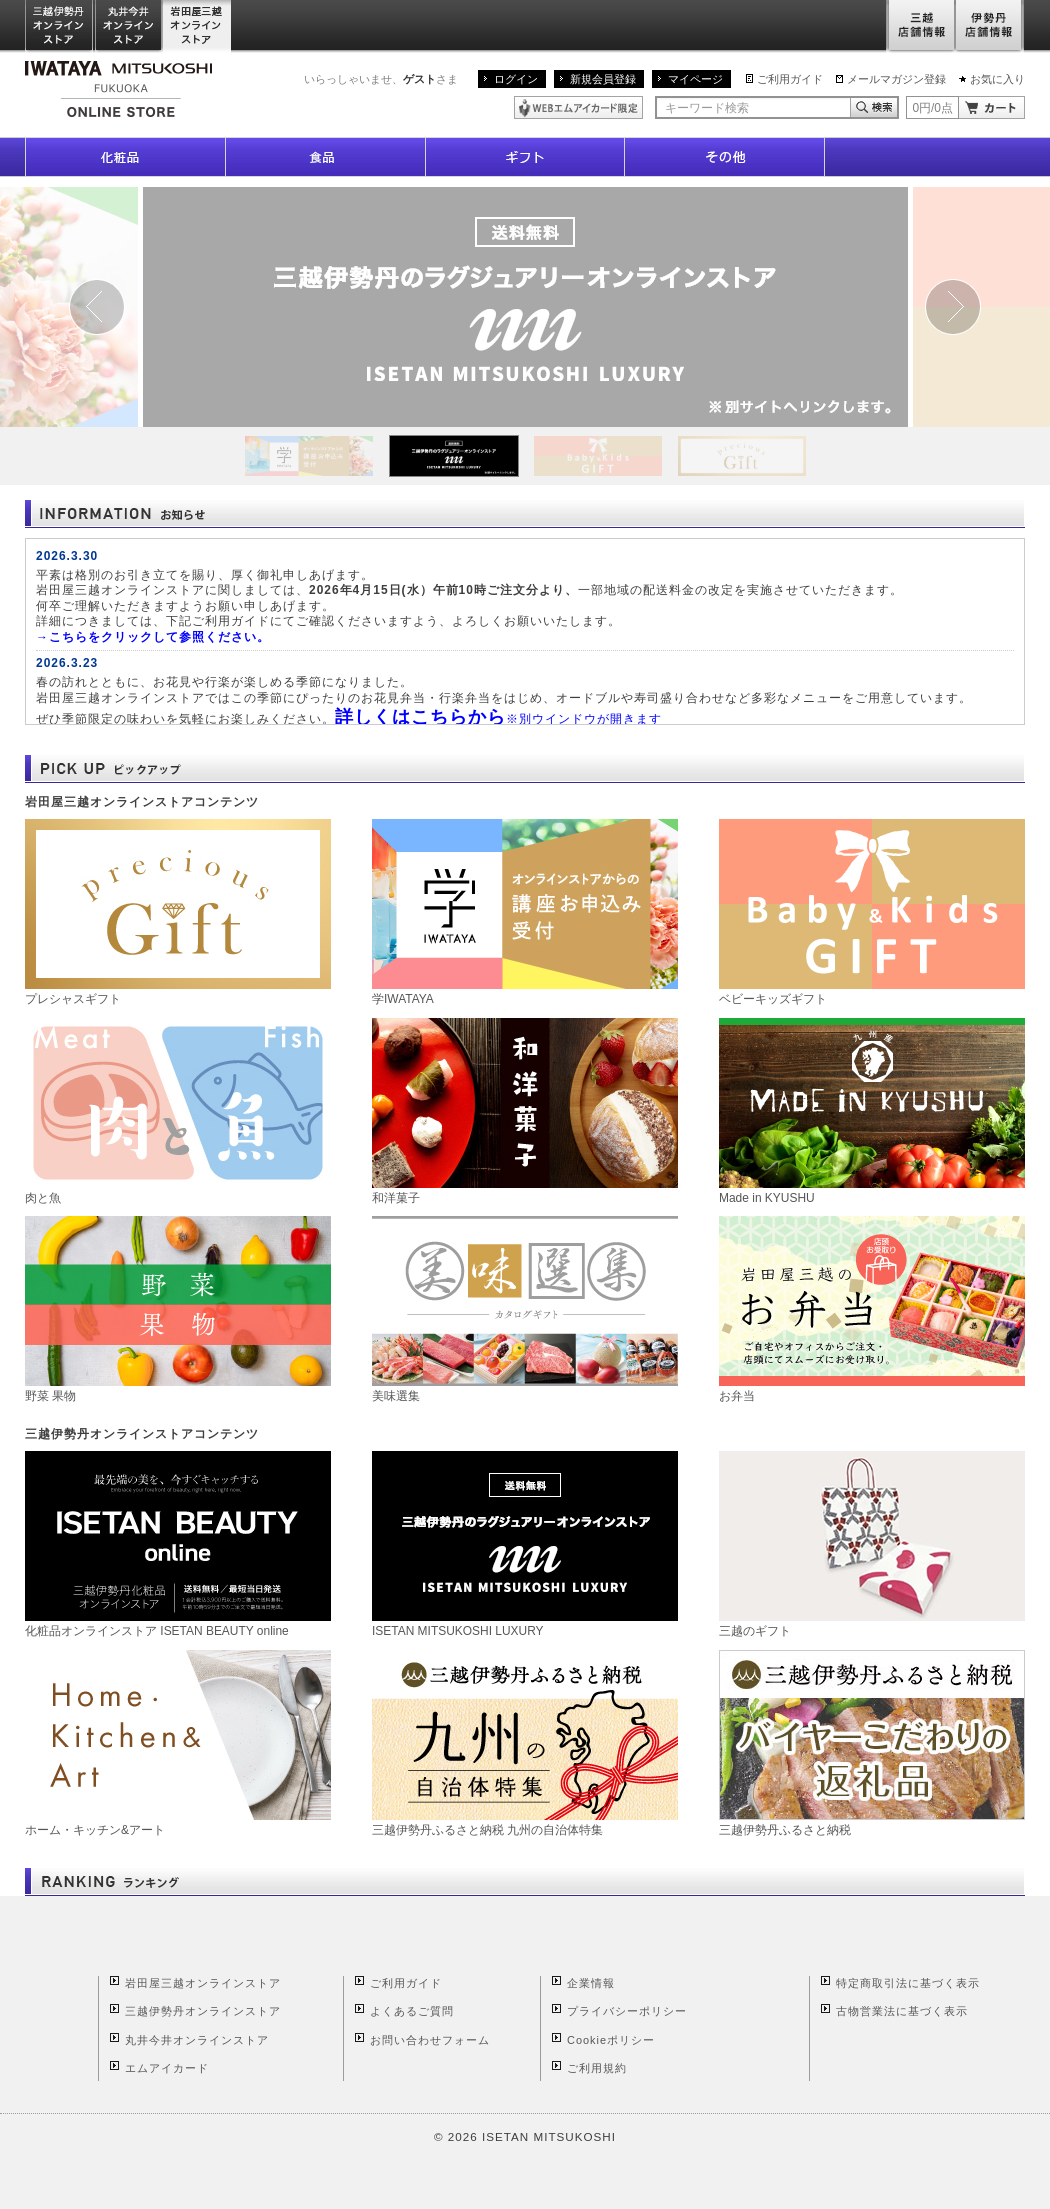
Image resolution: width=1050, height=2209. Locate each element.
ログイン (516, 79)
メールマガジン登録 (896, 79)
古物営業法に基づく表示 (902, 2011)
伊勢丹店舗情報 (990, 26)
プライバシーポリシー (627, 2011)
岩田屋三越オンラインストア (197, 26)
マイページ (695, 79)
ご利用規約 (597, 2068)
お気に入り (997, 79)
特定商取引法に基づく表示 (908, 1983)
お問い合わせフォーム (430, 2040)
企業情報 (591, 1983)
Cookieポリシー (611, 2040)
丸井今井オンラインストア (129, 26)
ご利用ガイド (790, 79)
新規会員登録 (603, 79)
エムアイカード (167, 2068)
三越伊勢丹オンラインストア (60, 26)
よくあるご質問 (412, 2011)
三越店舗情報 (920, 26)
